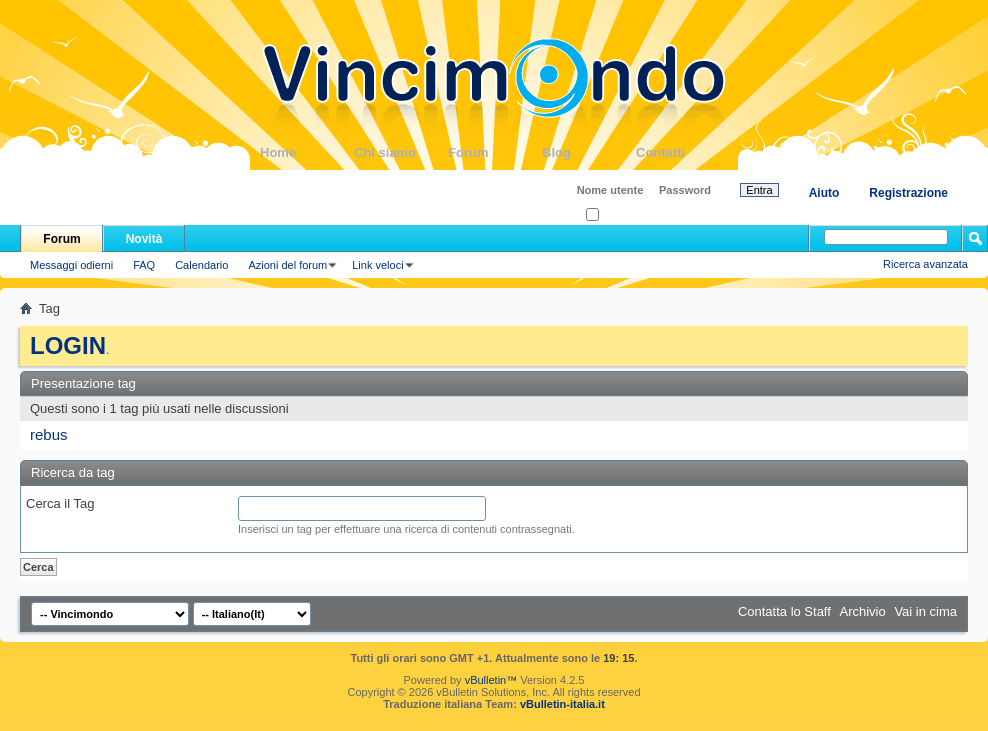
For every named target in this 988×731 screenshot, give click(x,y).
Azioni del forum (287, 265)
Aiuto (824, 193)
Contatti (683, 152)
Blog (589, 152)
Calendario (201, 265)
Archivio (863, 611)
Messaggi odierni (71, 265)
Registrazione (908, 193)
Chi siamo (401, 152)
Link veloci (377, 265)
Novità (144, 239)
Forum (495, 152)
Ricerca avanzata (925, 264)
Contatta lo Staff (784, 611)
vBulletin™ (491, 680)
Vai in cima (925, 611)
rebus (49, 434)
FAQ (144, 265)
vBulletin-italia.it (562, 704)
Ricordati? (616, 215)
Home (307, 152)
